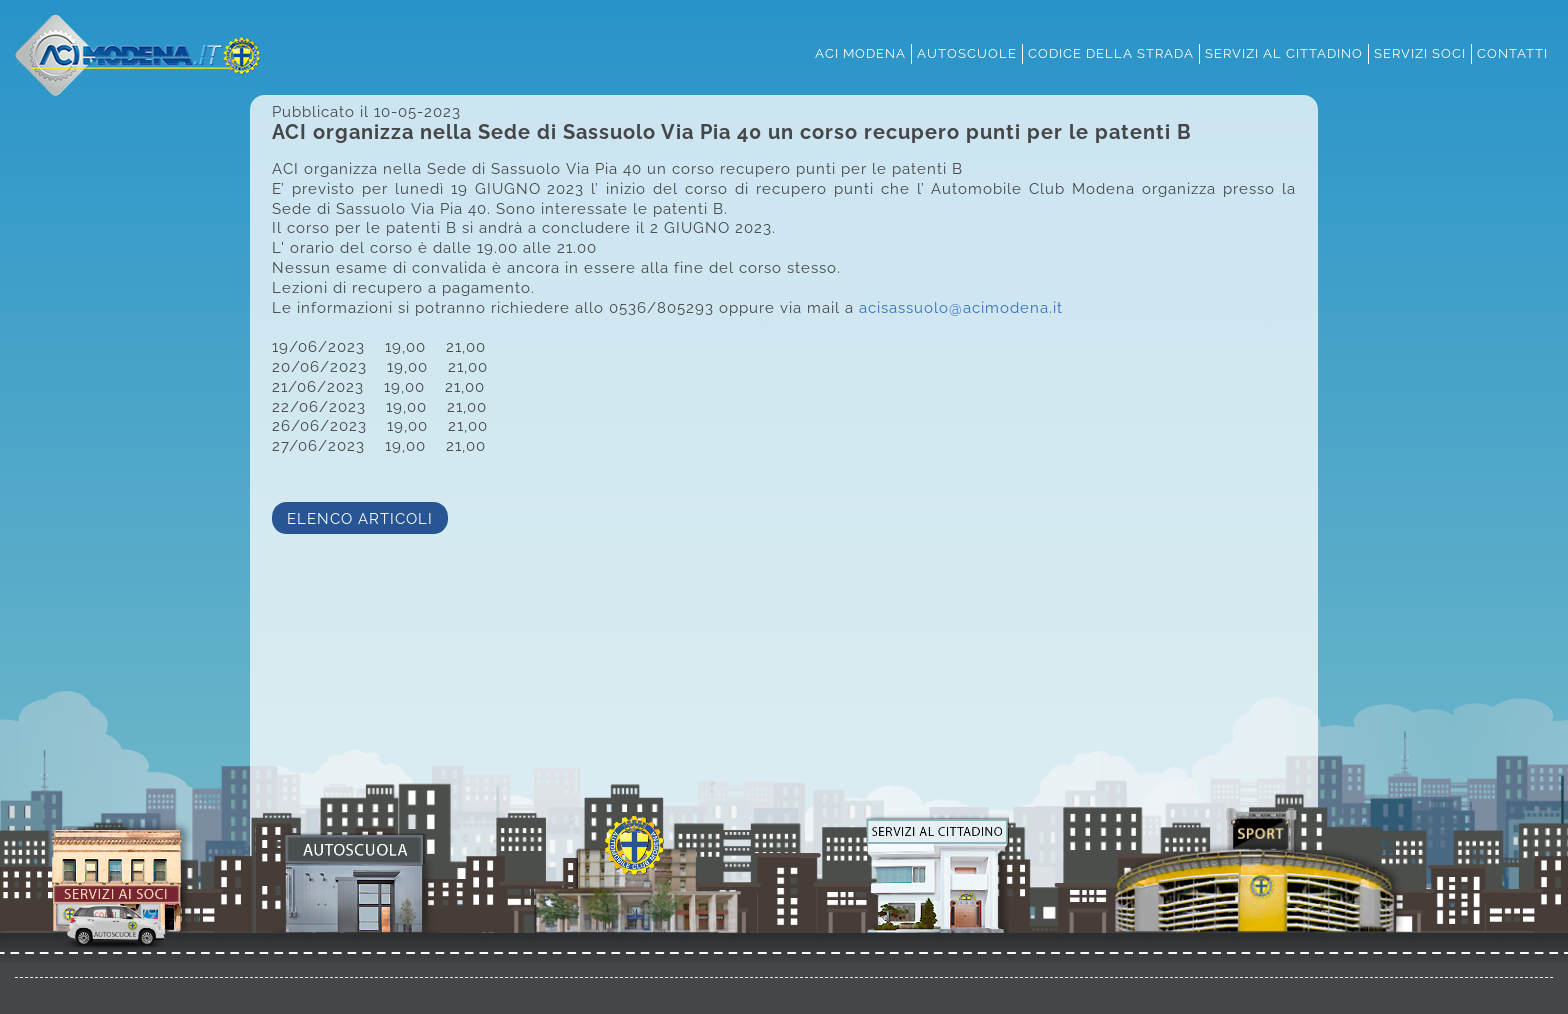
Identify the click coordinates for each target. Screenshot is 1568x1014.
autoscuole (967, 53)
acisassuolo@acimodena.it (961, 307)
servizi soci (1420, 53)
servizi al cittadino (1284, 53)
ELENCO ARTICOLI (360, 518)
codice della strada (1111, 53)
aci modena (860, 53)
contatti (1512, 53)
